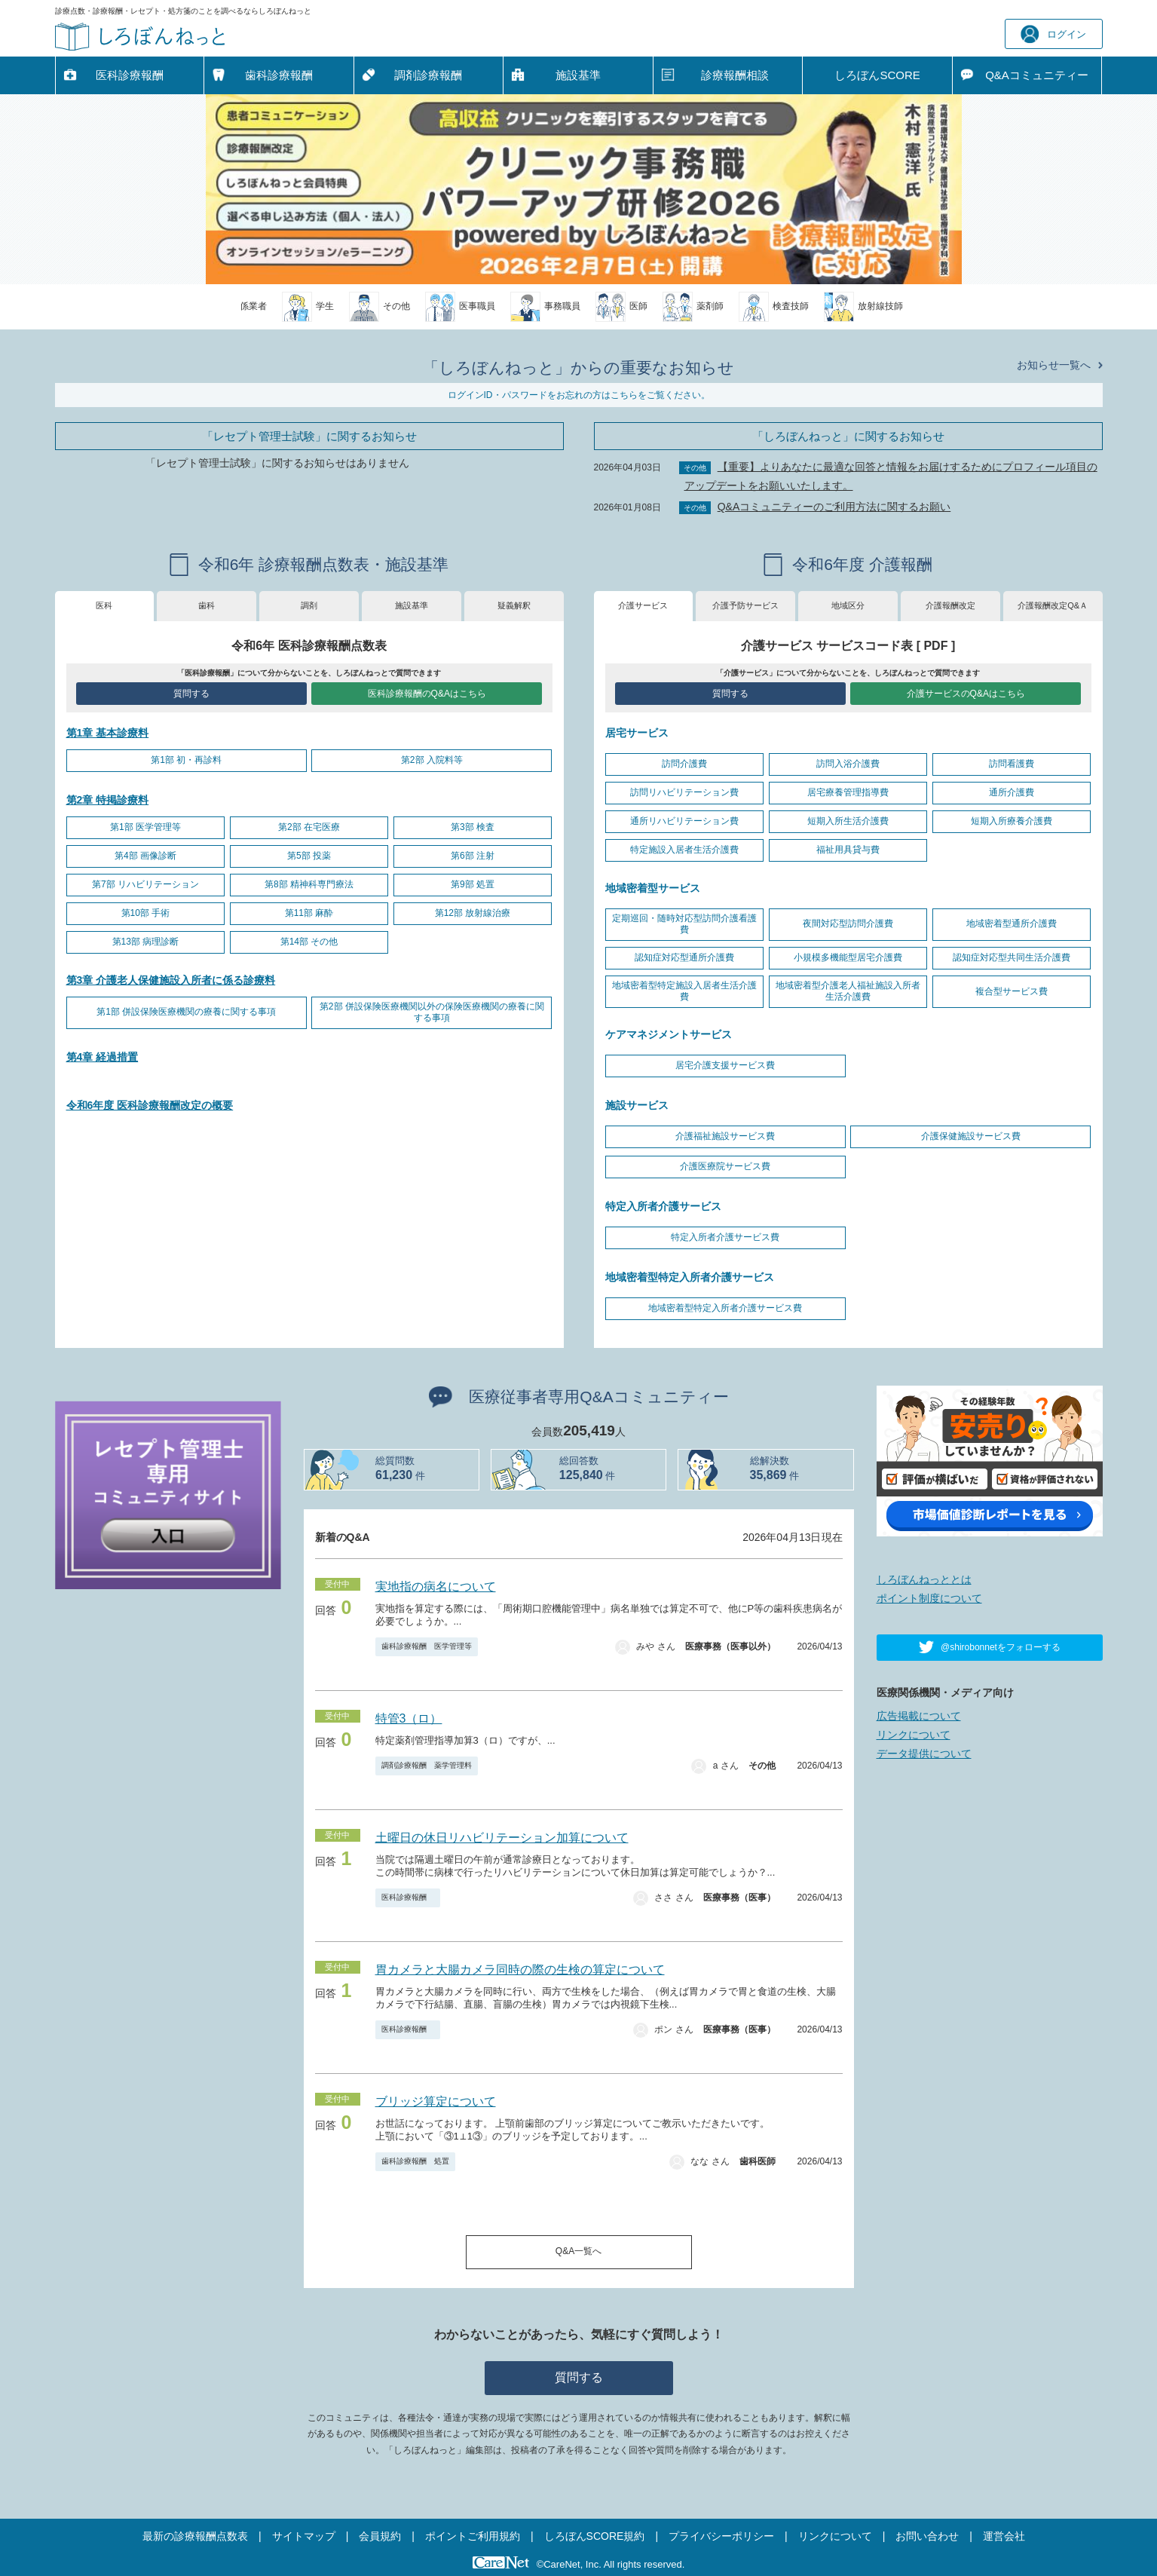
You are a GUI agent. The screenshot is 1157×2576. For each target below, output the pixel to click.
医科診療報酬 (130, 75)
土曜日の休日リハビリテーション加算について (502, 1837)
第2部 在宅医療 (309, 827)
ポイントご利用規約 (472, 2536)
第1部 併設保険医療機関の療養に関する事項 (186, 1011)
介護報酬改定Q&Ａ (1053, 605)
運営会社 (1004, 2536)
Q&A (1036, 75)
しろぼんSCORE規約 (594, 2536)
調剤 (309, 605)
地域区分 (848, 605)
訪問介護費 (684, 763)
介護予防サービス (745, 605)
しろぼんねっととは (924, 1579)
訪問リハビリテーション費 (684, 792)
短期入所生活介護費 (848, 821)
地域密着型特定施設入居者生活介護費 (684, 991)
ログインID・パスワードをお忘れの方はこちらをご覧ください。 (579, 395)
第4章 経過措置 (102, 1057)
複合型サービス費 (1011, 991)
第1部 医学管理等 (145, 827)
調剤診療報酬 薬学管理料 (426, 1765)
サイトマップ (303, 2536)
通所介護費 (1011, 792)
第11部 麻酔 (309, 913)
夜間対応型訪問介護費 (848, 923)
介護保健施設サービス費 (971, 1136)
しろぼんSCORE (877, 75)
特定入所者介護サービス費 (725, 1237)
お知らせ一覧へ (1054, 365)
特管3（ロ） (408, 1718)
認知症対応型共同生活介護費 (1011, 957)
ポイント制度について (929, 1598)
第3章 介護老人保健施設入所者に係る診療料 (171, 980)
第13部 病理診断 (145, 941)
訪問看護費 (1011, 763)
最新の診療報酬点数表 (195, 2536)
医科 (104, 605)
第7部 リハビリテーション (145, 884)
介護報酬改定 (950, 605)
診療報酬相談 (735, 75)
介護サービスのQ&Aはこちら (966, 693)
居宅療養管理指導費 (848, 792)
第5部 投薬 (309, 855)
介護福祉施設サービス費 (725, 1136)
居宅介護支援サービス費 (725, 1065)
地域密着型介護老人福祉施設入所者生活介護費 (848, 991)
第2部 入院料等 (432, 760)
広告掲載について (919, 1716)
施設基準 (578, 75)
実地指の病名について (435, 1586)
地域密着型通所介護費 (1011, 923)
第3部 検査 (472, 827)
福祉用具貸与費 (848, 849)
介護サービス (643, 605)
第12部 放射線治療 (473, 913)
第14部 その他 (309, 941)
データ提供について (924, 1753)
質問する (191, 693)
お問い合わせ (927, 2536)
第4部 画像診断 (145, 855)
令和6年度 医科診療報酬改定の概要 (150, 1105)
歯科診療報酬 (279, 75)
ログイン (1053, 34)
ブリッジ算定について (435, 2101)
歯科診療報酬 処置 (415, 2161)
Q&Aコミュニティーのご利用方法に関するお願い (834, 507)
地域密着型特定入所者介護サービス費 (725, 1308)
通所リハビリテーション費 (684, 821)
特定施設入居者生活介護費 (684, 849)
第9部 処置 (472, 884)
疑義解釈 (514, 605)
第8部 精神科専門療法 (309, 884)
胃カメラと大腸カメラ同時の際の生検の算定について (520, 1969)
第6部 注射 (472, 855)
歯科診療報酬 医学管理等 (426, 1646)
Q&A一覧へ (578, 2251)
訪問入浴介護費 (848, 763)
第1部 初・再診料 (186, 760)
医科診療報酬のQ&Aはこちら (427, 693)
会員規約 (380, 2536)
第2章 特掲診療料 (107, 800)
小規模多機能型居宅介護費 (848, 957)
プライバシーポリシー (721, 2536)
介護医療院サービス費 (725, 1166)
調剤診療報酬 (428, 75)
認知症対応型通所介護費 (684, 957)
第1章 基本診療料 (107, 733)
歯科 (206, 605)
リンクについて (913, 1735)
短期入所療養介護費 (1011, 821)
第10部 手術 (145, 913)
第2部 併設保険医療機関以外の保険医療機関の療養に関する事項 (432, 1012)
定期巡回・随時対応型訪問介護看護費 (684, 924)
